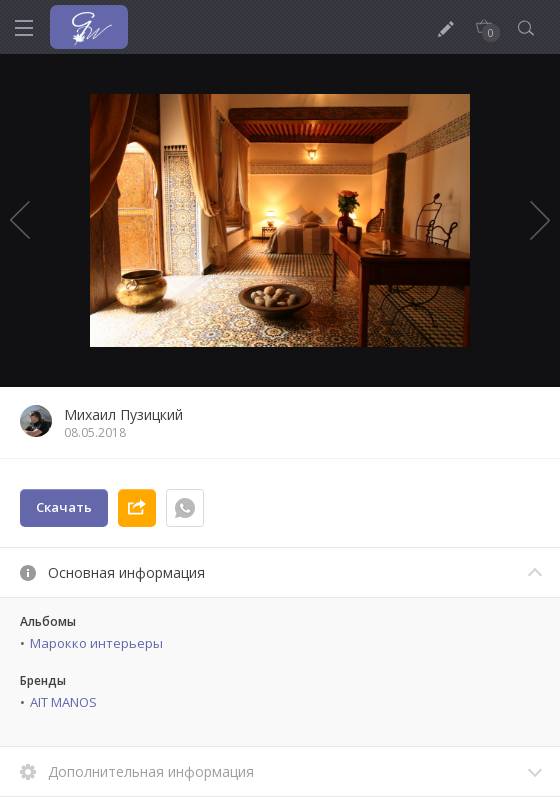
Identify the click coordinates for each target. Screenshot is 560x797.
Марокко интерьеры (96, 643)
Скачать (64, 507)
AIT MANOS (63, 702)
